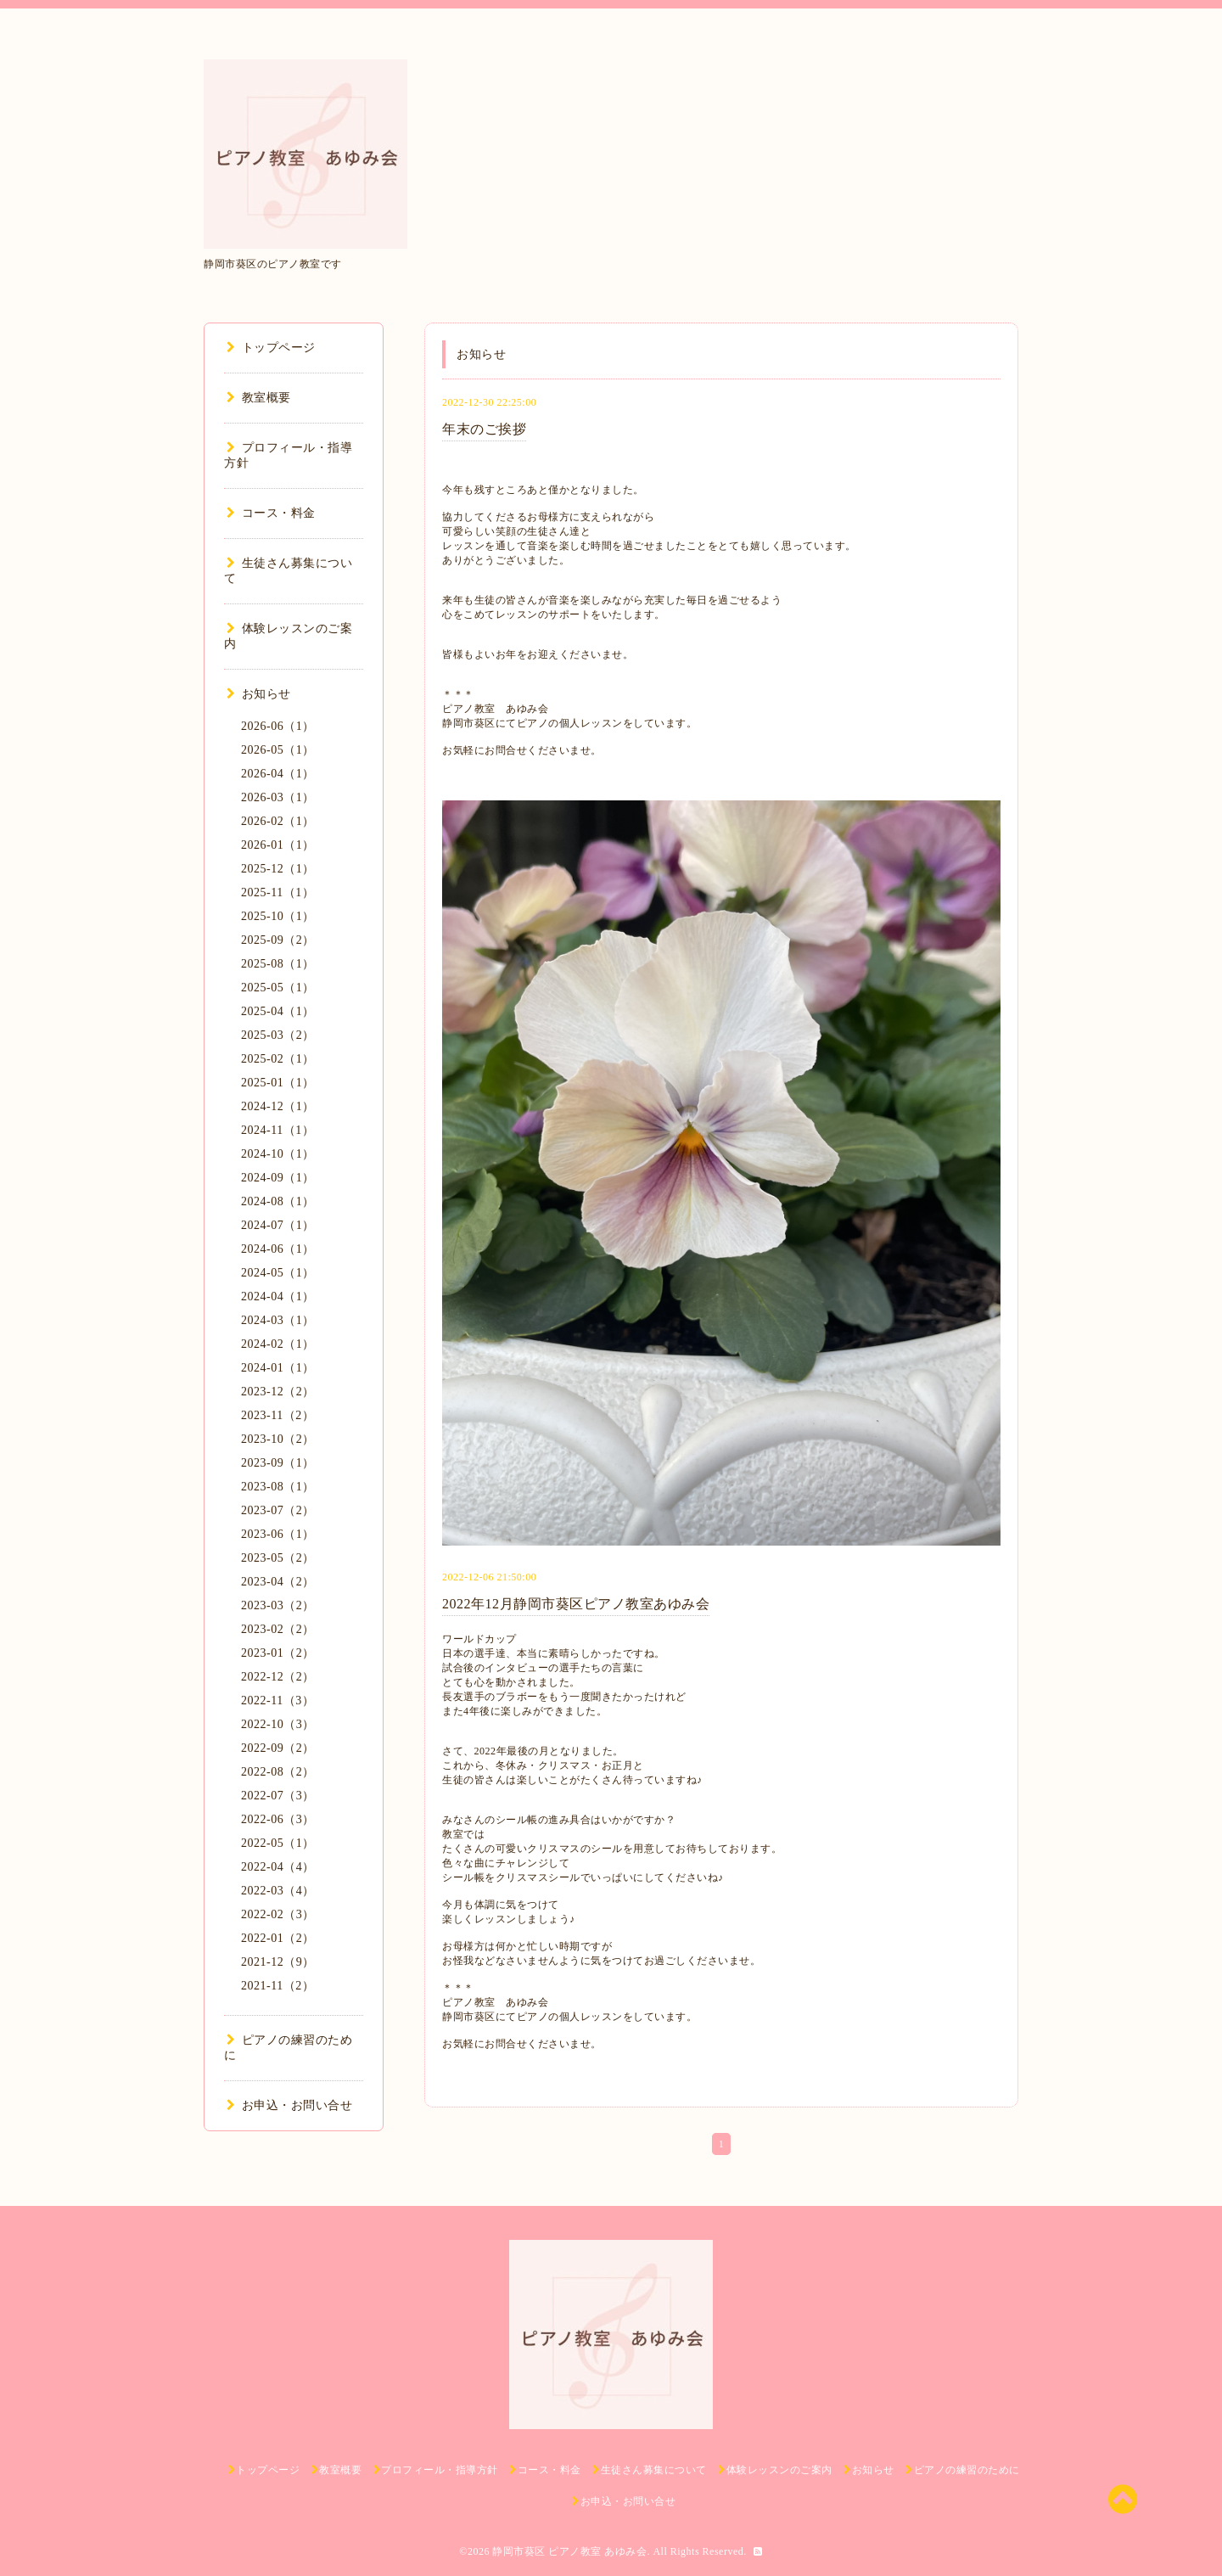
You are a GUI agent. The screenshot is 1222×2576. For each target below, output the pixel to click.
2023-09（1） (278, 1462)
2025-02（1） (278, 1058)
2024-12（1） (278, 1106)
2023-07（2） (278, 1510)
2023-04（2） (278, 1581)
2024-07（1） (278, 1225)
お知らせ (259, 693)
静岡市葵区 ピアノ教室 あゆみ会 (569, 2551)
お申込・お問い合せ (289, 2105)
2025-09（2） (278, 940)
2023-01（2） (278, 1653)
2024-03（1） (278, 1320)
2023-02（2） (278, 1629)
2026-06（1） (278, 726)
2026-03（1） (278, 797)
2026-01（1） (278, 845)
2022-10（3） (278, 1724)
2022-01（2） (278, 1938)
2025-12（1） (278, 868)
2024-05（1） (278, 1272)
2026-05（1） (278, 750)
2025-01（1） (278, 1082)
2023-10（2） (278, 1439)
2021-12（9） (278, 1962)
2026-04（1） (278, 773)
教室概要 (259, 397)
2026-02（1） (278, 821)
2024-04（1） (278, 1296)
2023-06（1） (278, 1534)
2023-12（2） (278, 1391)
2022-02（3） (278, 1914)
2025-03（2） (278, 1035)
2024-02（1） (278, 1344)
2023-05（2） (278, 1558)
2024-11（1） (277, 1130)
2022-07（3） (278, 1795)
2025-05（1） (278, 987)
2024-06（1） (278, 1249)
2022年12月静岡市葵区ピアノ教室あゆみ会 (575, 1604)
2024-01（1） (278, 1367)
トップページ (271, 347)
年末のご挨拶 (484, 429)
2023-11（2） (277, 1415)
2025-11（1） (277, 892)
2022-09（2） (278, 1748)
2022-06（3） (278, 1819)
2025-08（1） (278, 963)
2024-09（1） (278, 1177)
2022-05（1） (278, 1843)
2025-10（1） (278, 916)
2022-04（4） (278, 1866)
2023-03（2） (278, 1605)
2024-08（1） (278, 1201)
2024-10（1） (278, 1154)
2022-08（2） (278, 1771)
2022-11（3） (277, 1700)
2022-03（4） (278, 1890)
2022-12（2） (278, 1676)
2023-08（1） (278, 1486)
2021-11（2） (277, 1985)
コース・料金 (271, 513)
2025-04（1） (278, 1011)
